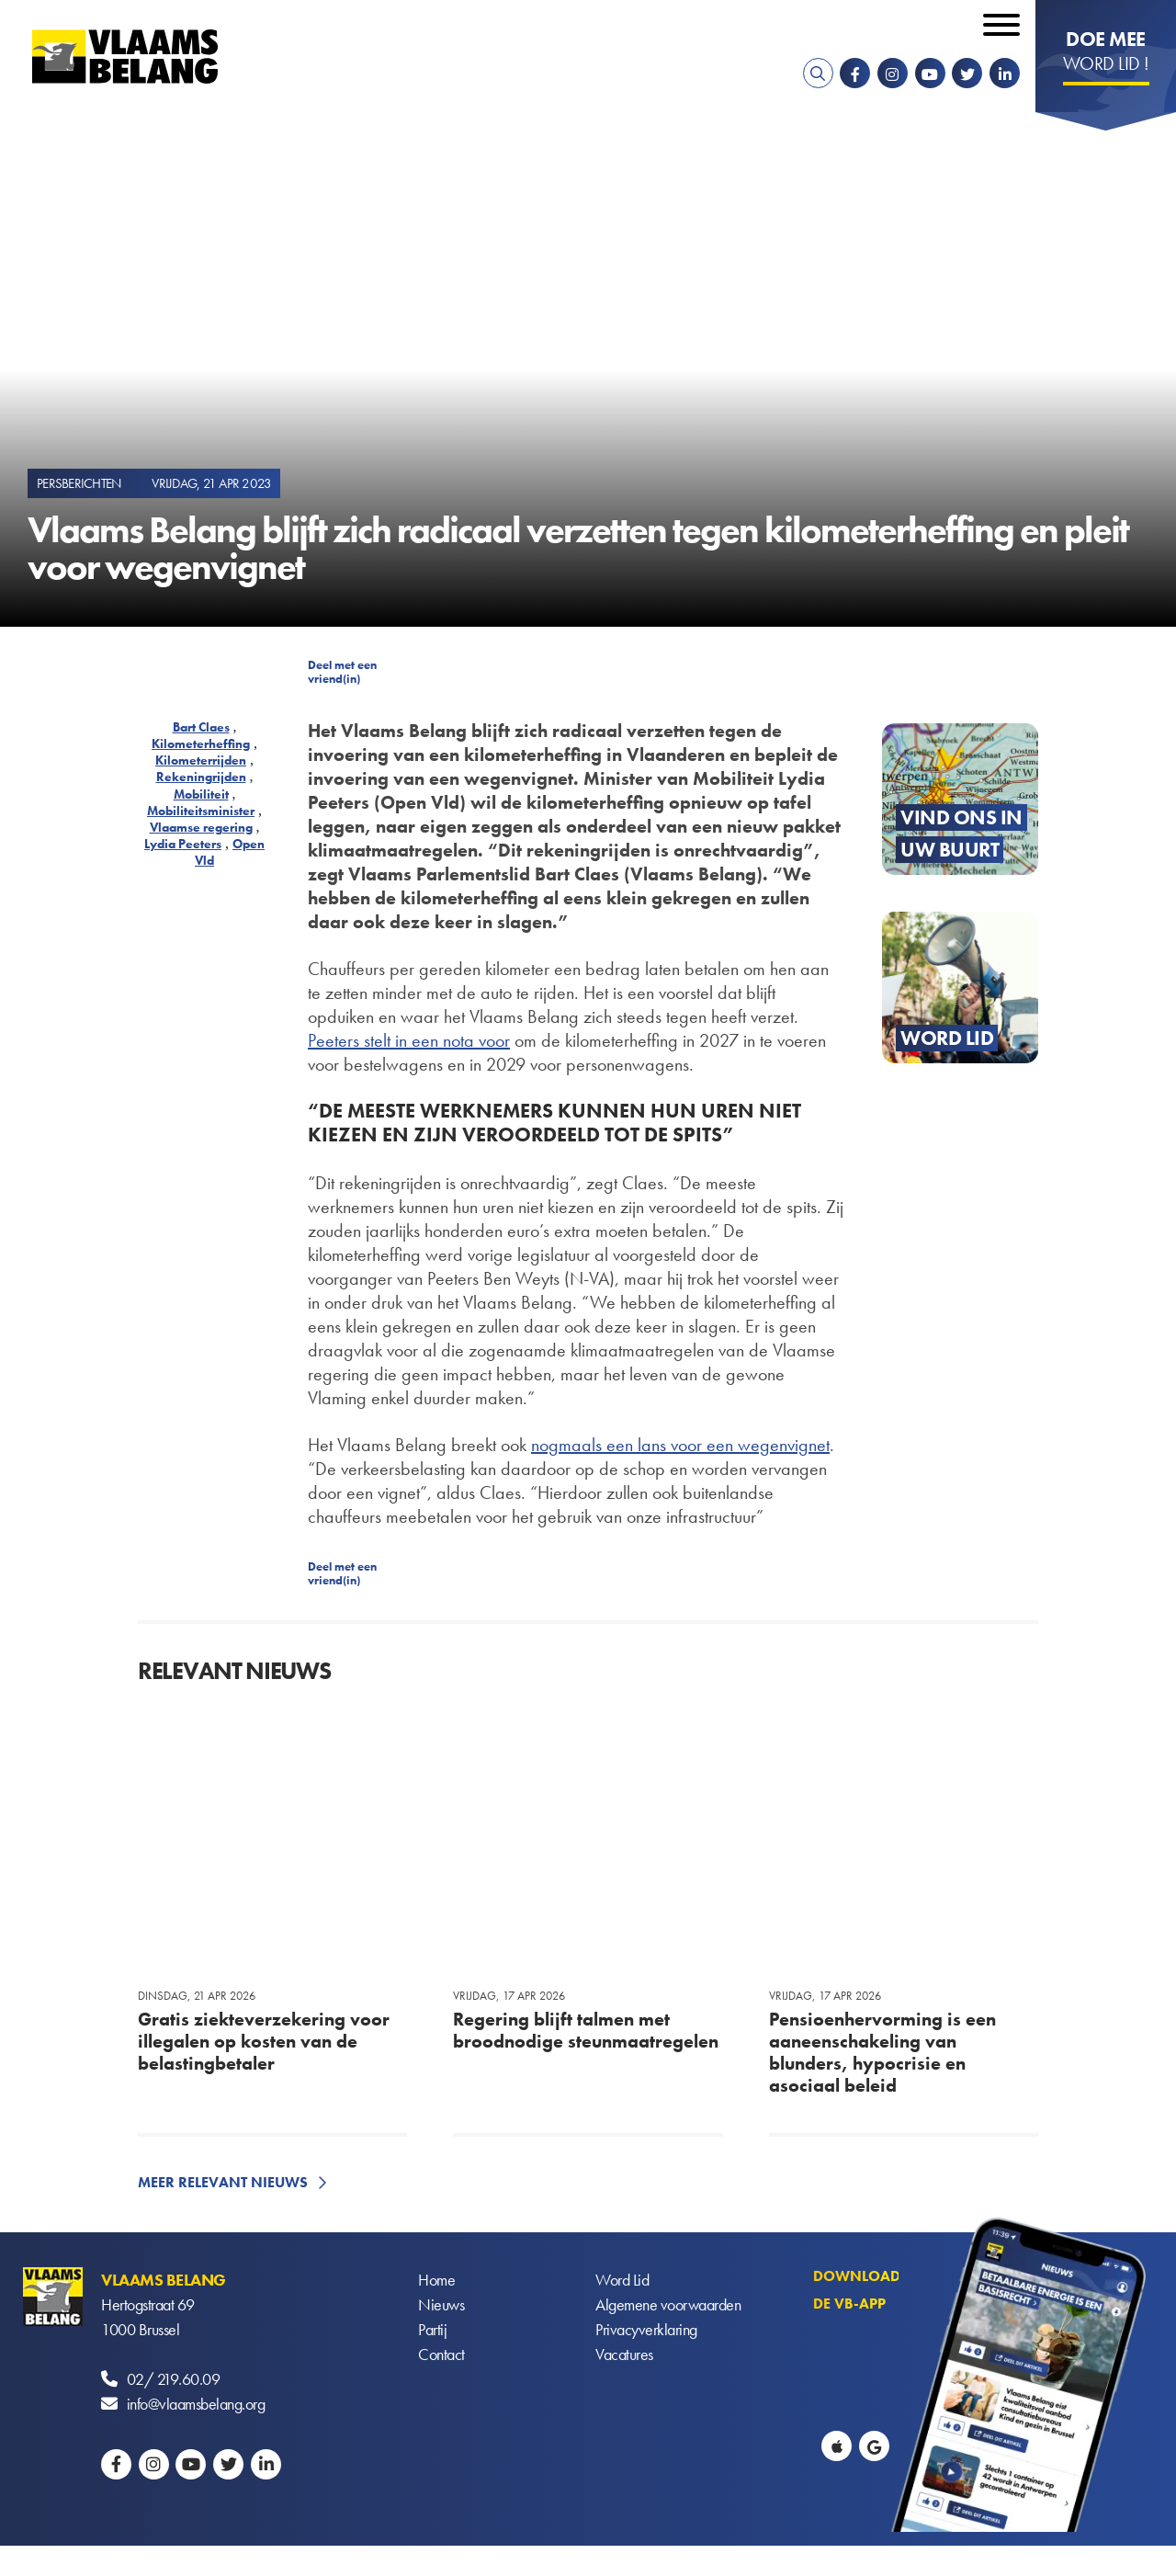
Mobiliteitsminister (200, 810)
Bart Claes (201, 727)
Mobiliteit (201, 794)
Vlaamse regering (201, 827)
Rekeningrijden (201, 776)
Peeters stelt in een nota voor (409, 1040)
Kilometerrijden (200, 760)
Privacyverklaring (646, 2329)
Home (436, 2279)
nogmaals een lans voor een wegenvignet (680, 1445)
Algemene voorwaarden (668, 2304)
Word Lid (622, 2279)
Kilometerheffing (201, 743)
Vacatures (624, 2354)
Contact (441, 2354)
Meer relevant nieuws (223, 2182)
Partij (432, 2329)
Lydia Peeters (182, 843)
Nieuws (441, 2304)
